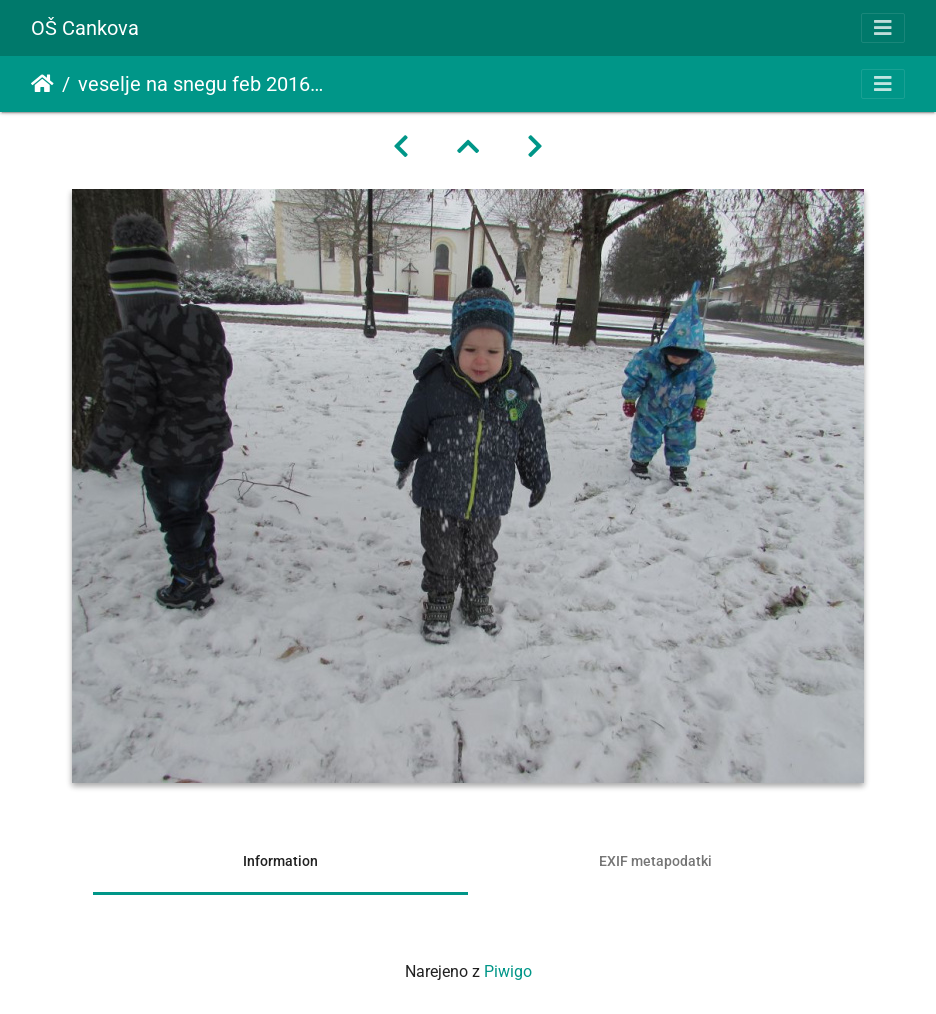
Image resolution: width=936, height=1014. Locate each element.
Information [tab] (280, 861)
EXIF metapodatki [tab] (655, 861)
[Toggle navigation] (883, 28)
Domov (42, 84)
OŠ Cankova (85, 28)
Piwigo (508, 971)
